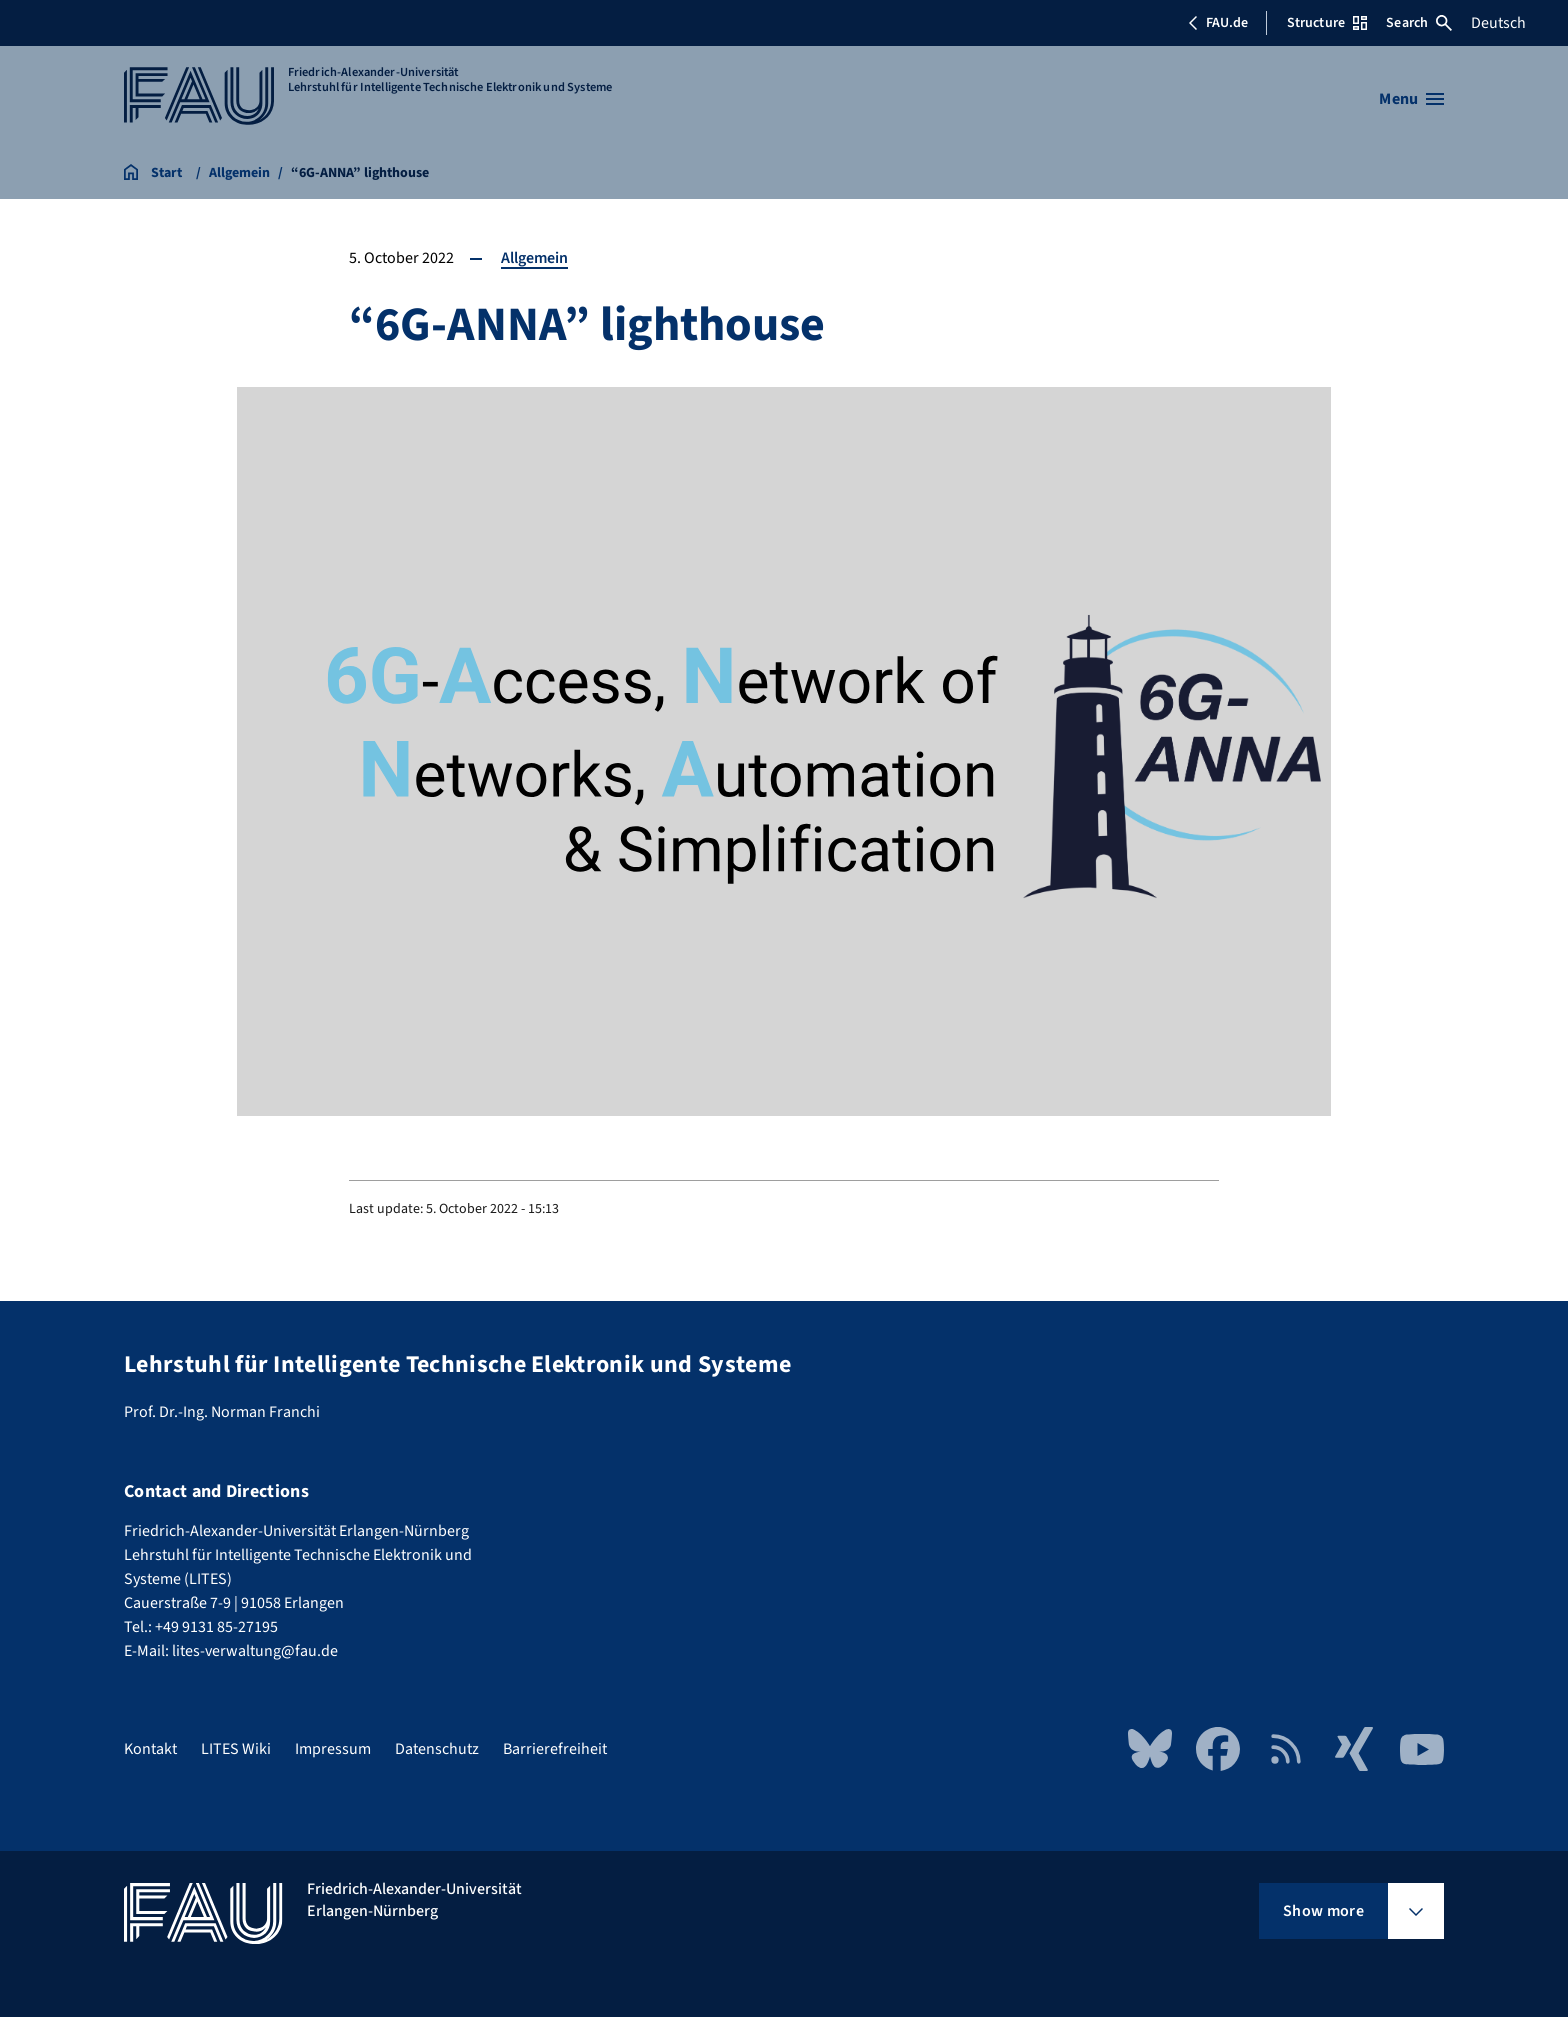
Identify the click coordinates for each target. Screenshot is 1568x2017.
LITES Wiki (236, 1749)
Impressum (333, 1749)
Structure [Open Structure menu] (1327, 23)
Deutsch (1498, 23)
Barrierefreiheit (555, 1749)
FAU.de (1218, 23)
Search (1419, 23)
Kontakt (150, 1749)
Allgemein (534, 258)
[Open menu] (1411, 99)
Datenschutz (437, 1749)
